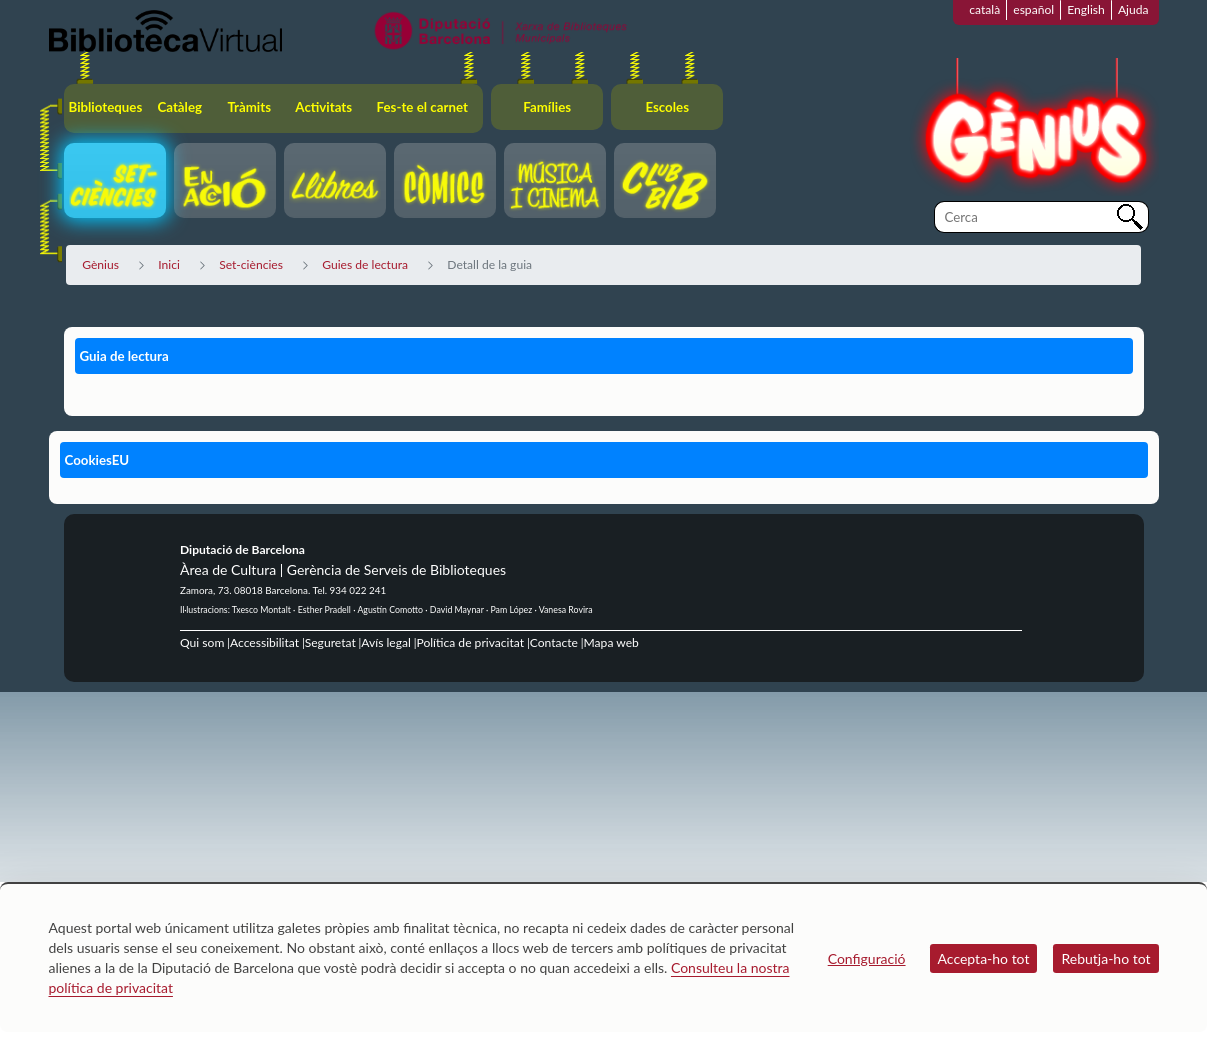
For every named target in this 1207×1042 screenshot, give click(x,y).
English (1086, 9)
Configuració (867, 958)
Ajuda (1133, 9)
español (1033, 9)
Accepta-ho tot (984, 958)
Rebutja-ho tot (1105, 958)
